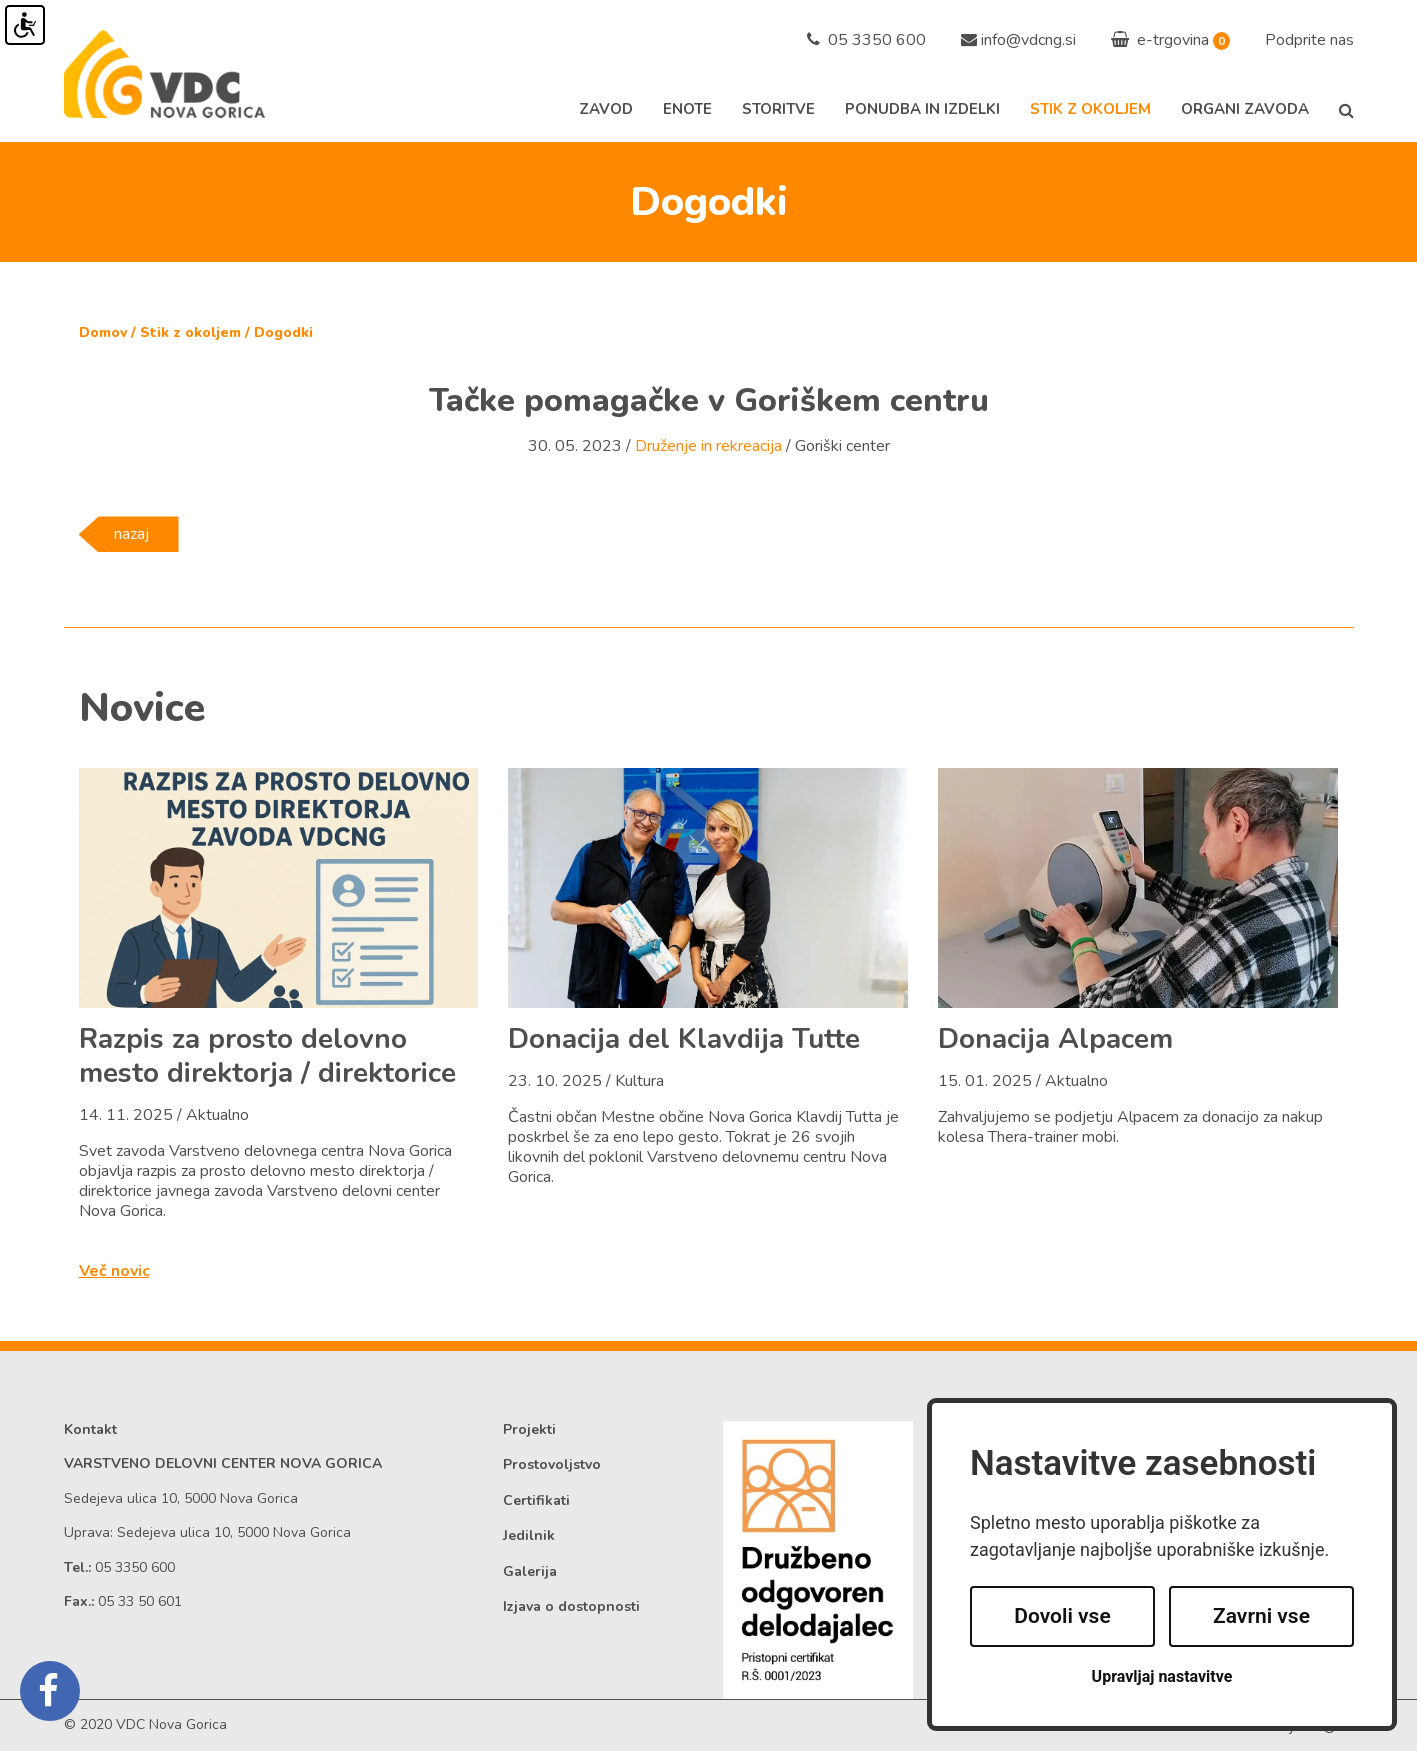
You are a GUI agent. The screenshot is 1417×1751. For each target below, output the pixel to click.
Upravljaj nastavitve (1162, 1676)
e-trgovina (1160, 40)
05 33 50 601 (140, 1601)
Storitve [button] (778, 109)
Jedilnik (529, 1535)
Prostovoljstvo (552, 1464)
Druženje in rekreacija (708, 446)
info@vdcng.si (1028, 40)
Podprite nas (1309, 40)
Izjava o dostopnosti (571, 1606)
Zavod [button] (606, 109)
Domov (103, 332)
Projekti (529, 1429)
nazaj (131, 534)
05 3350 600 (866, 40)
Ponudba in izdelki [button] (922, 109)
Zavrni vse (1261, 1616)
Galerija (530, 1571)
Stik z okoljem (190, 332)
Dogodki (283, 332)
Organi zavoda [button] (1245, 109)
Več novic (114, 1271)
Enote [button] (687, 109)
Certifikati (536, 1500)
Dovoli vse (1062, 1616)
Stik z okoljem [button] (1090, 109)
